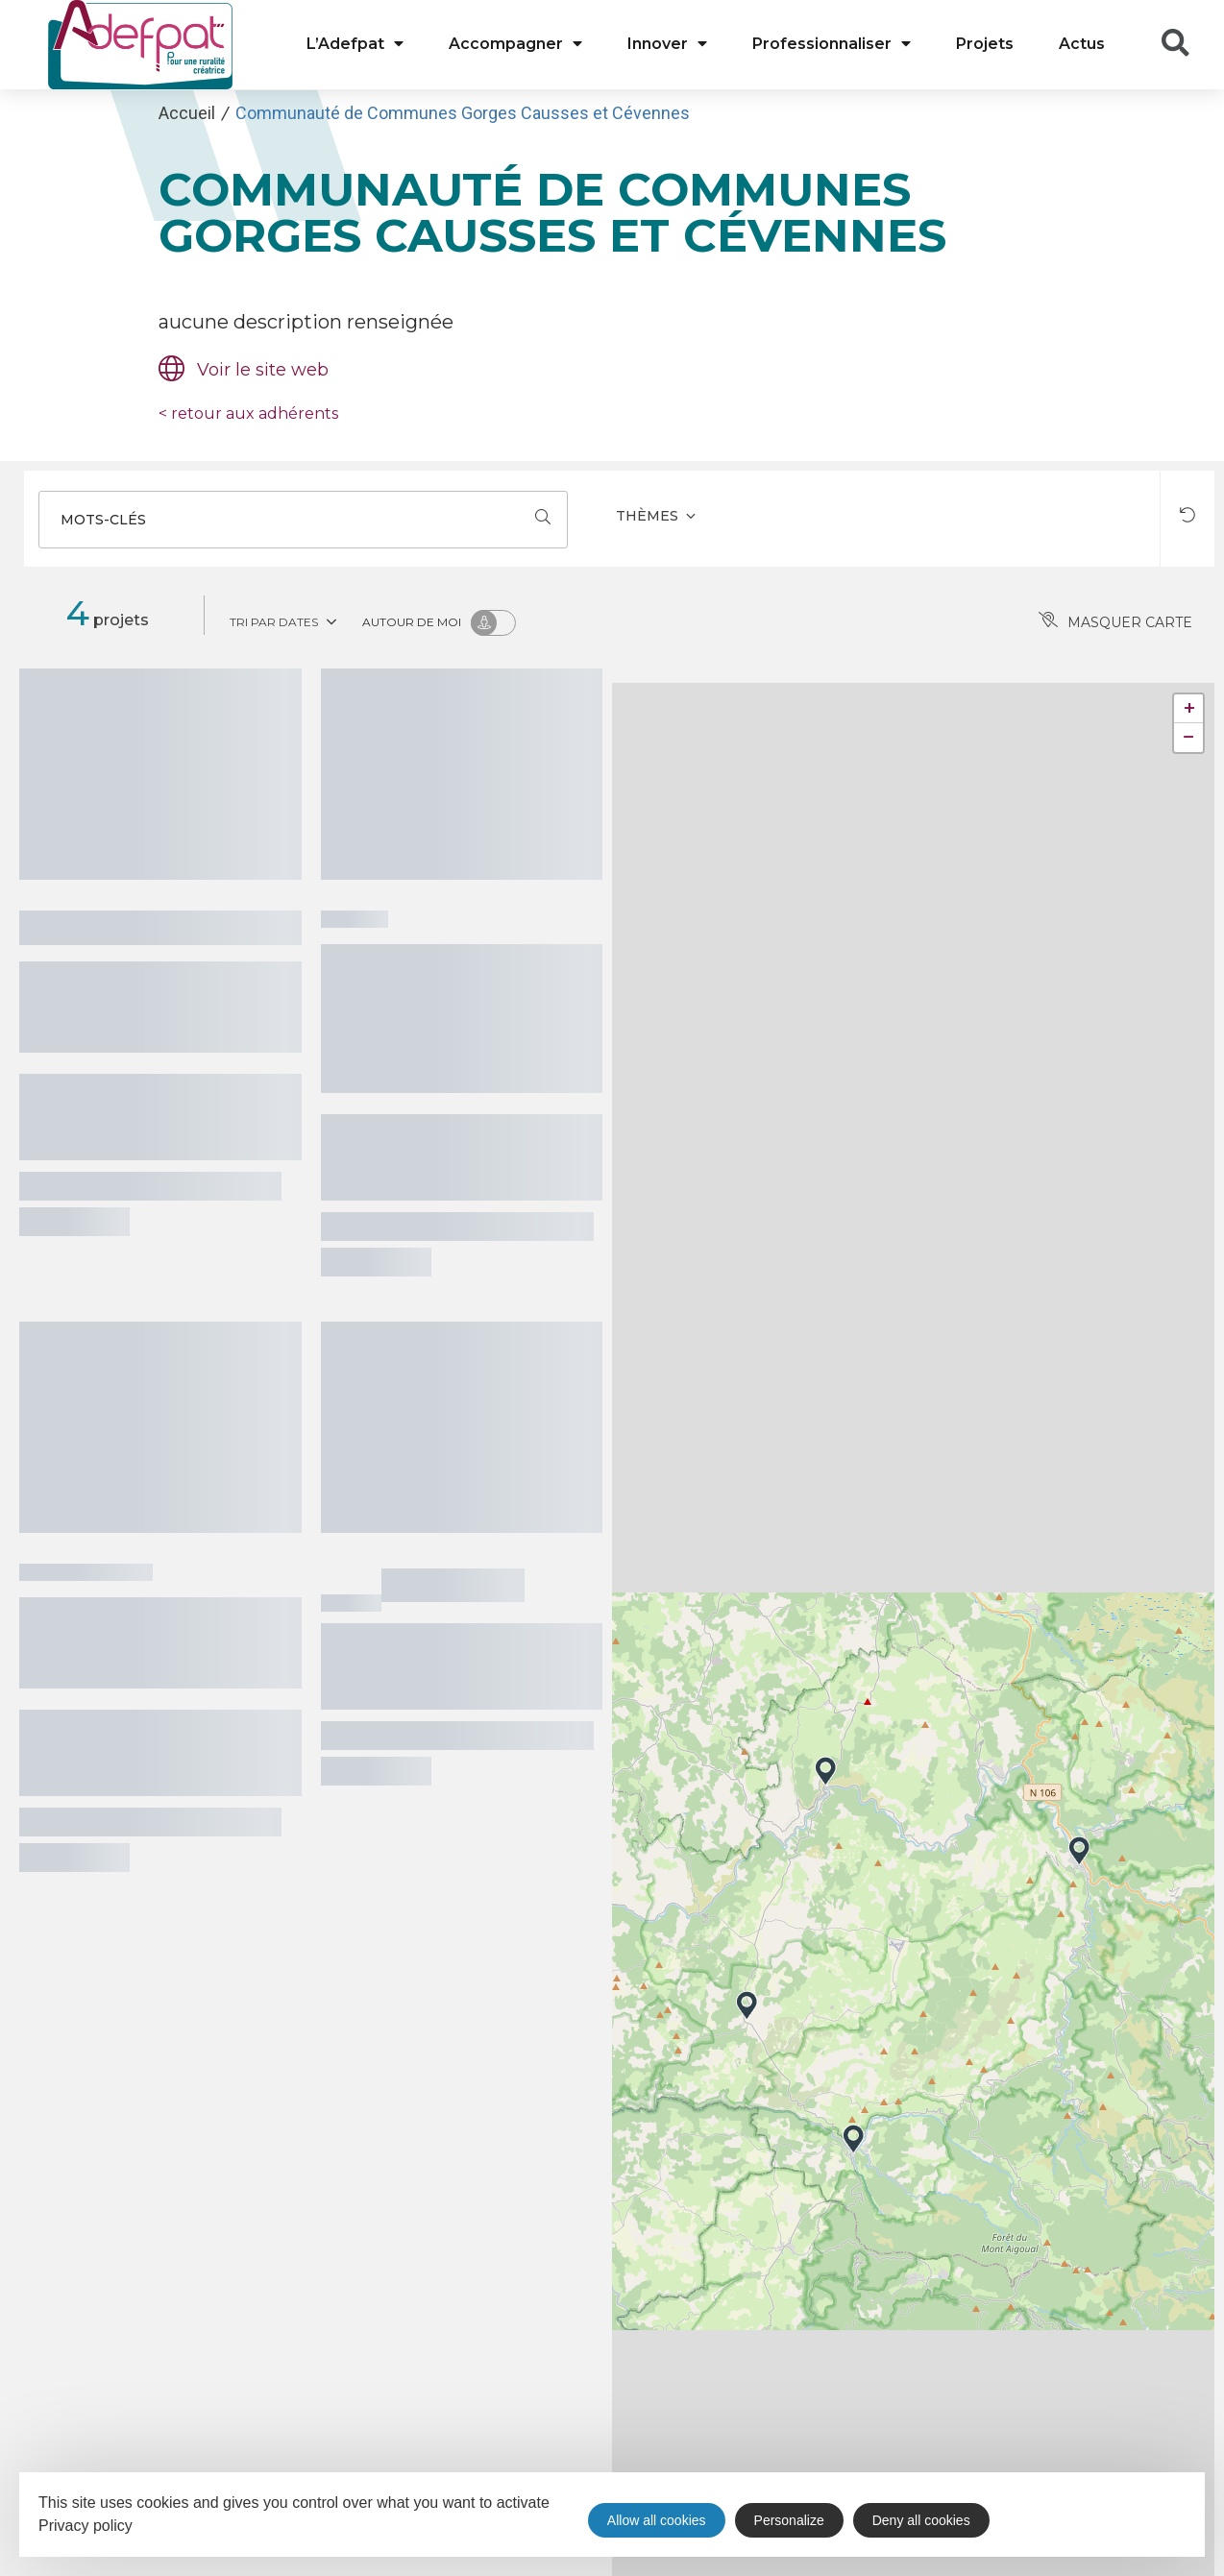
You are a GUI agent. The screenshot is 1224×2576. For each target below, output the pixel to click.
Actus (1082, 44)
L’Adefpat (355, 44)
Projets (985, 44)
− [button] (1189, 737)
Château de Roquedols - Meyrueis (105, 1004)
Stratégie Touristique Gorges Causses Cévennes (159, 1640)
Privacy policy (85, 2525)
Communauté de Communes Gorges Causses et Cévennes (462, 113)
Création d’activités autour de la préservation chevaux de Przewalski (457, 1015)
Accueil (187, 113)
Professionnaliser (831, 44)
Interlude (453, 1582)
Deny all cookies (921, 2520)
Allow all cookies (656, 2520)
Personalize (789, 2520)
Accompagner (515, 44)
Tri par (285, 620)
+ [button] (1189, 708)
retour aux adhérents (248, 413)
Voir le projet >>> (74, 1221)
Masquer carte (1115, 622)
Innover (667, 44)
